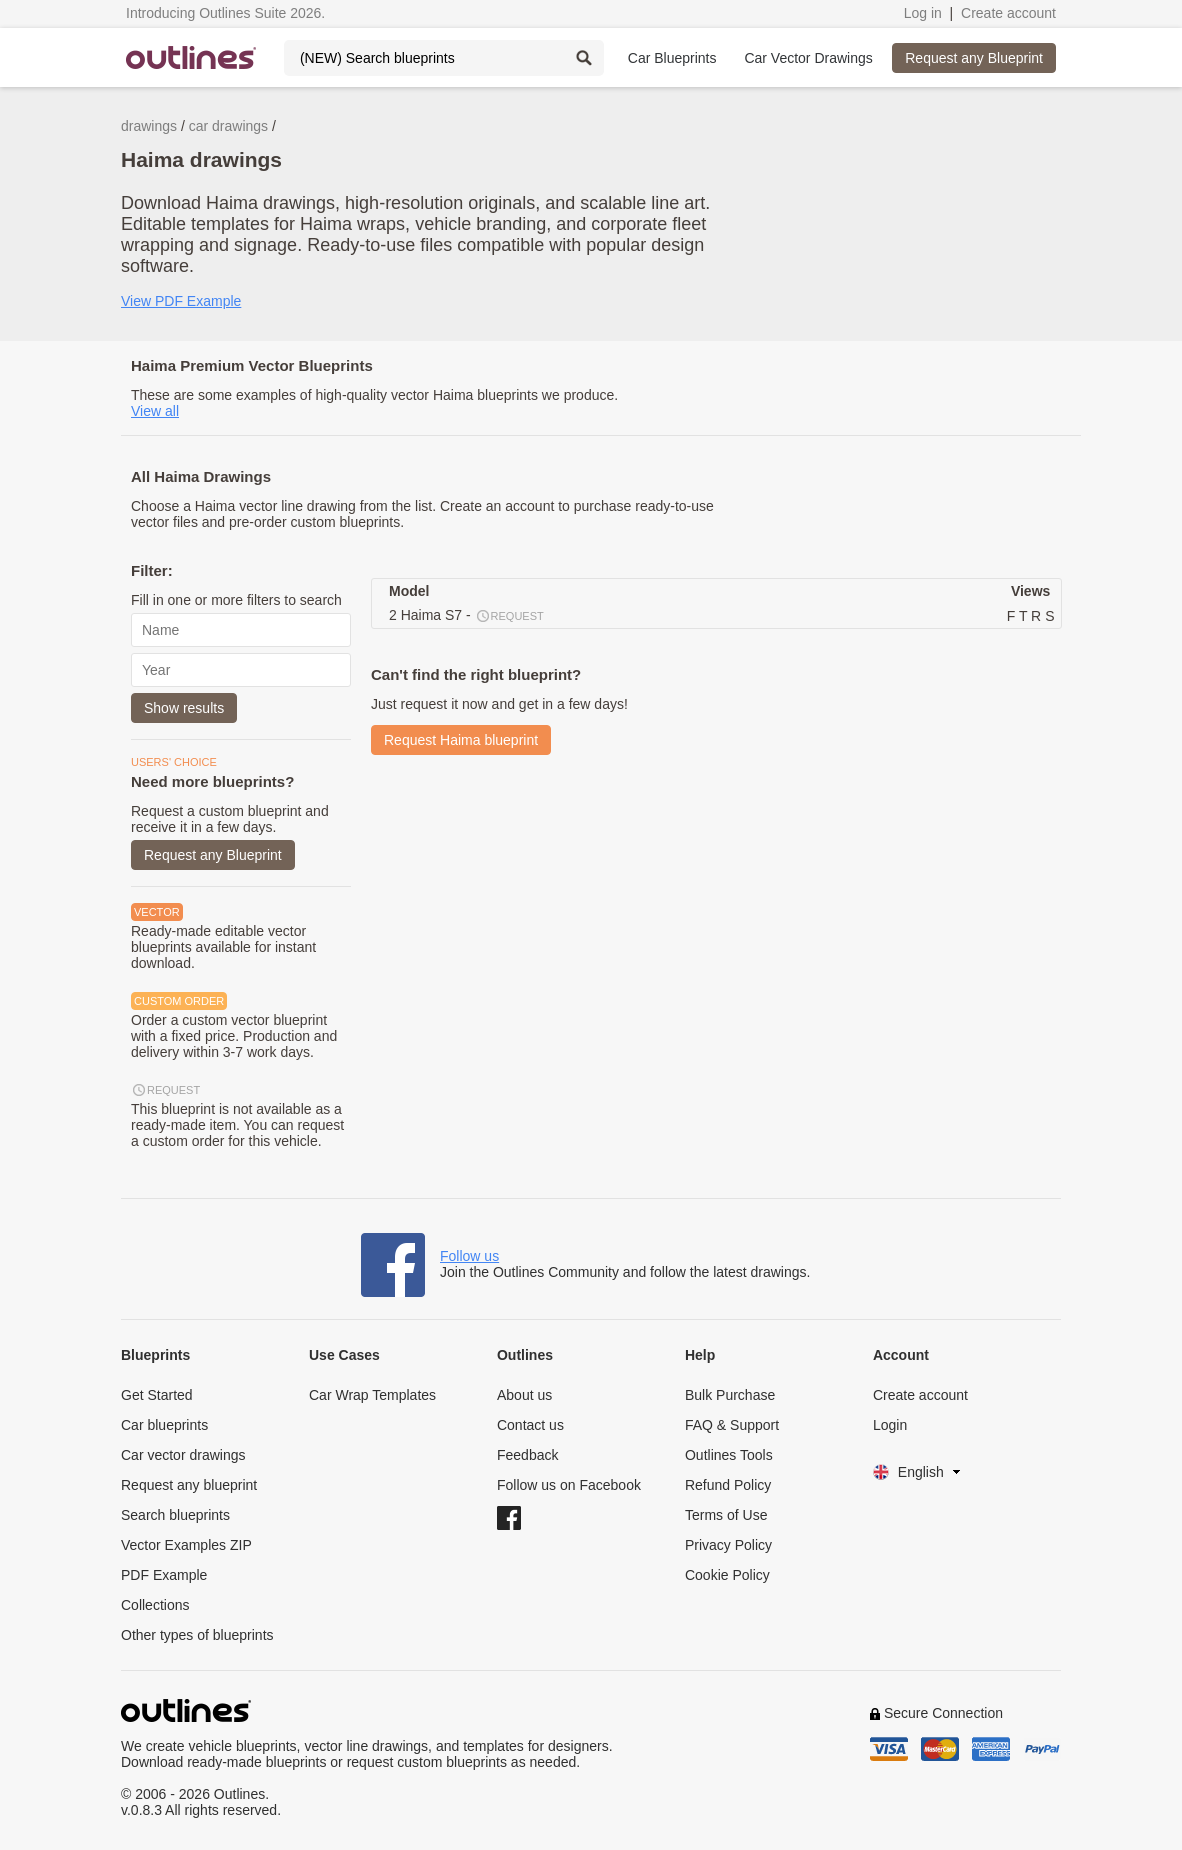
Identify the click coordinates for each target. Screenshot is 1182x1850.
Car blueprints (164, 1425)
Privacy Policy (728, 1545)
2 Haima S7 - (467, 616)
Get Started (157, 1395)
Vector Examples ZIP (186, 1545)
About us (524, 1395)
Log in (923, 13)
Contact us (530, 1425)
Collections (155, 1605)
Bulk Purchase (730, 1395)
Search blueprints (175, 1515)
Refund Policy (728, 1485)
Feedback (527, 1455)
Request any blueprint (189, 1485)
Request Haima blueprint (461, 740)
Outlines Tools (729, 1455)
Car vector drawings (183, 1455)
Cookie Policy (727, 1575)
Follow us (469, 1256)
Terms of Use (726, 1515)
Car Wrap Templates (372, 1395)
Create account (1008, 13)
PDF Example (164, 1575)
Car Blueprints (672, 58)
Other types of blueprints (197, 1635)
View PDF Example (181, 301)
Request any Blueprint (974, 58)
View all (155, 411)
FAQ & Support (732, 1425)
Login (890, 1425)
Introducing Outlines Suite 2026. (225, 13)
